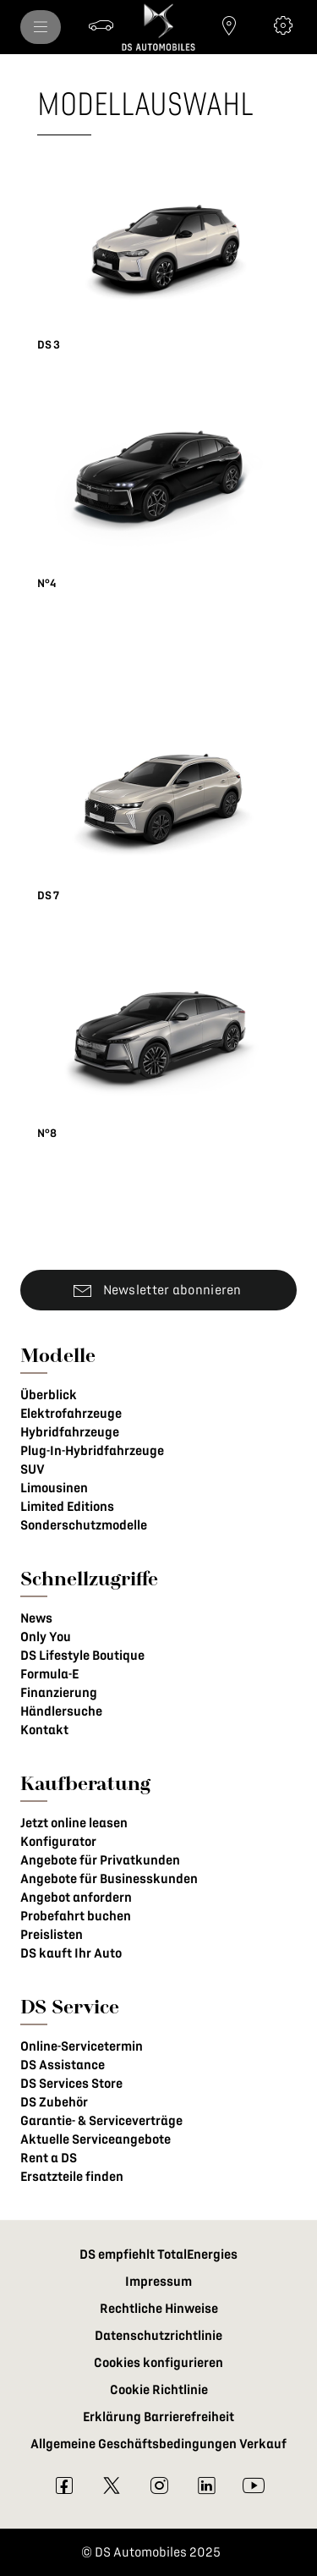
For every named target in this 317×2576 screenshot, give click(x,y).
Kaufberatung (85, 1783)
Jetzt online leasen (74, 1823)
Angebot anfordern (76, 1897)
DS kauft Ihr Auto (71, 1953)
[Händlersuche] (229, 25)
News (36, 1618)
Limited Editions (67, 1506)
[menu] (40, 27)
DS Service (69, 2006)
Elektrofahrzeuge (71, 1413)
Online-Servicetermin (81, 2046)
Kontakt (44, 1730)
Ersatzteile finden (71, 2176)
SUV (32, 1469)
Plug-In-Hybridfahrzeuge (92, 1450)
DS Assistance (62, 2065)
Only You (45, 1637)
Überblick (48, 1395)
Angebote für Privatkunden (100, 1860)
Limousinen (54, 1488)
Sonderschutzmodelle (83, 1525)
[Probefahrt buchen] (101, 25)
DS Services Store (71, 2083)
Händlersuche (61, 1711)
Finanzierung (58, 1692)
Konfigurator (58, 1841)
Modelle (58, 1355)
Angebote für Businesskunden (109, 1879)
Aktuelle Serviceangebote (95, 2139)
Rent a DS (48, 2158)
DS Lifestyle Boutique (82, 1655)
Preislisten (51, 1934)
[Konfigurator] (283, 25)
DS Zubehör (54, 2102)
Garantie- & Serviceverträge (101, 2120)
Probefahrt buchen (75, 1916)
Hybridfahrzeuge (69, 1432)
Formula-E (49, 1674)
